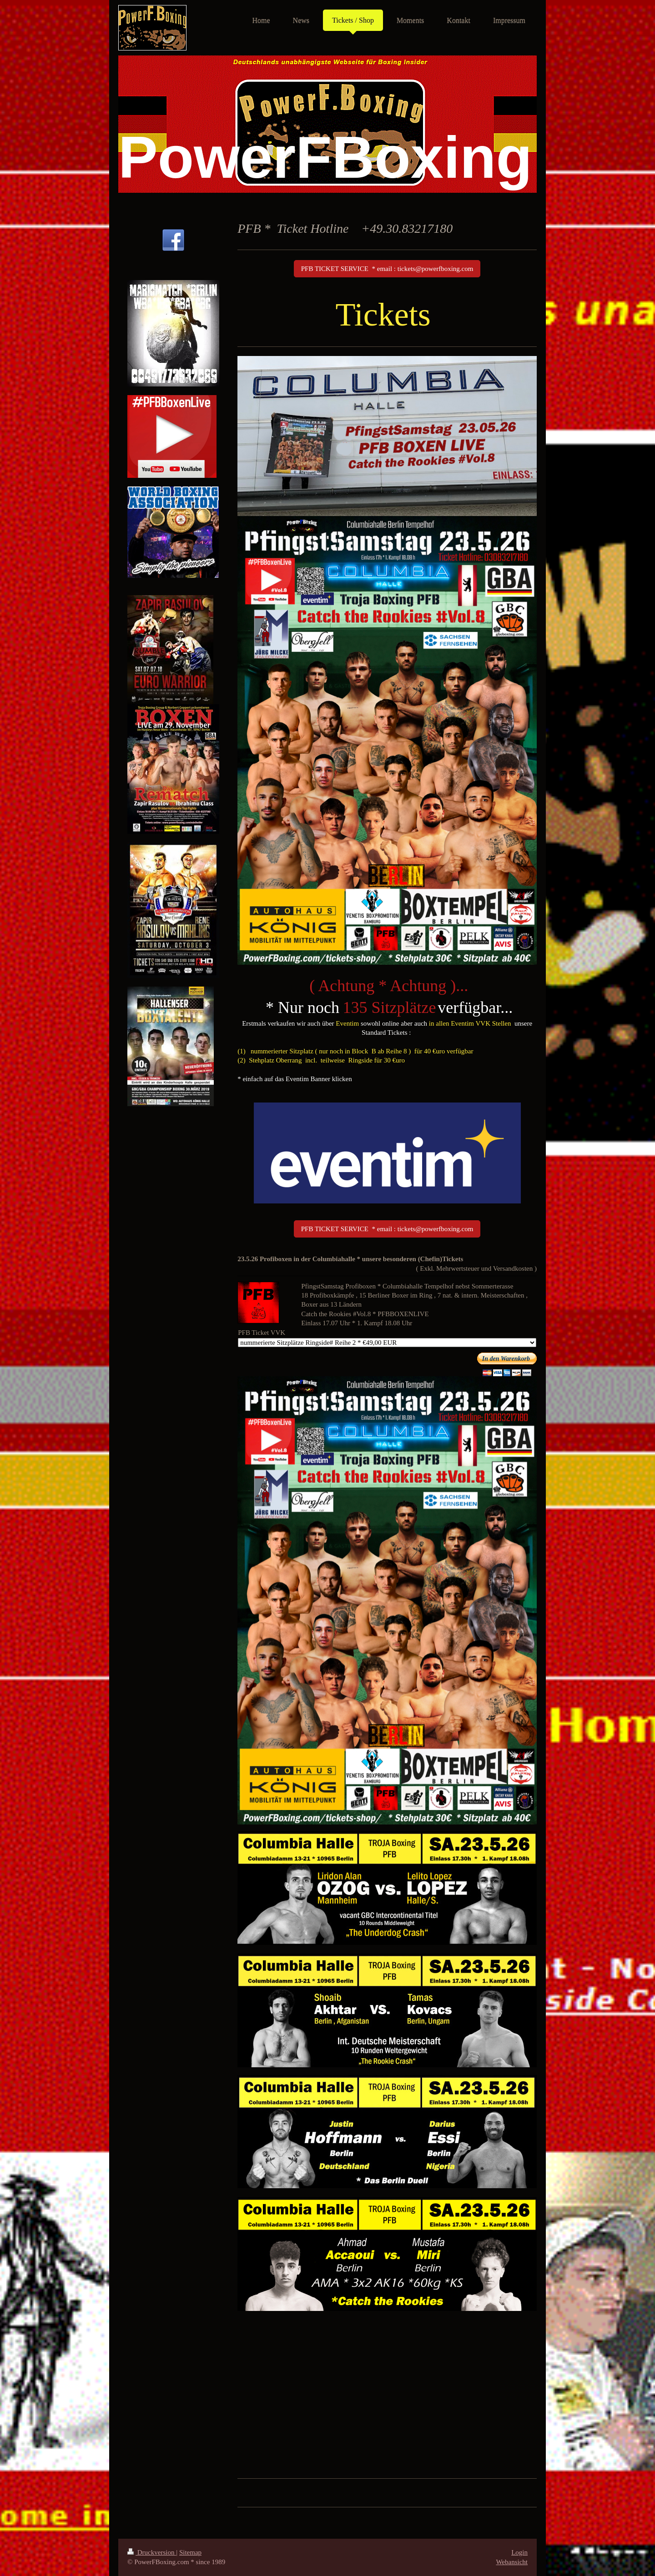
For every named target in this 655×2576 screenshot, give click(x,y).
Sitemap (190, 2552)
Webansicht (512, 2562)
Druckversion (151, 2552)
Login (519, 2552)
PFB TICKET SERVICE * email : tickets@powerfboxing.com (387, 268)
